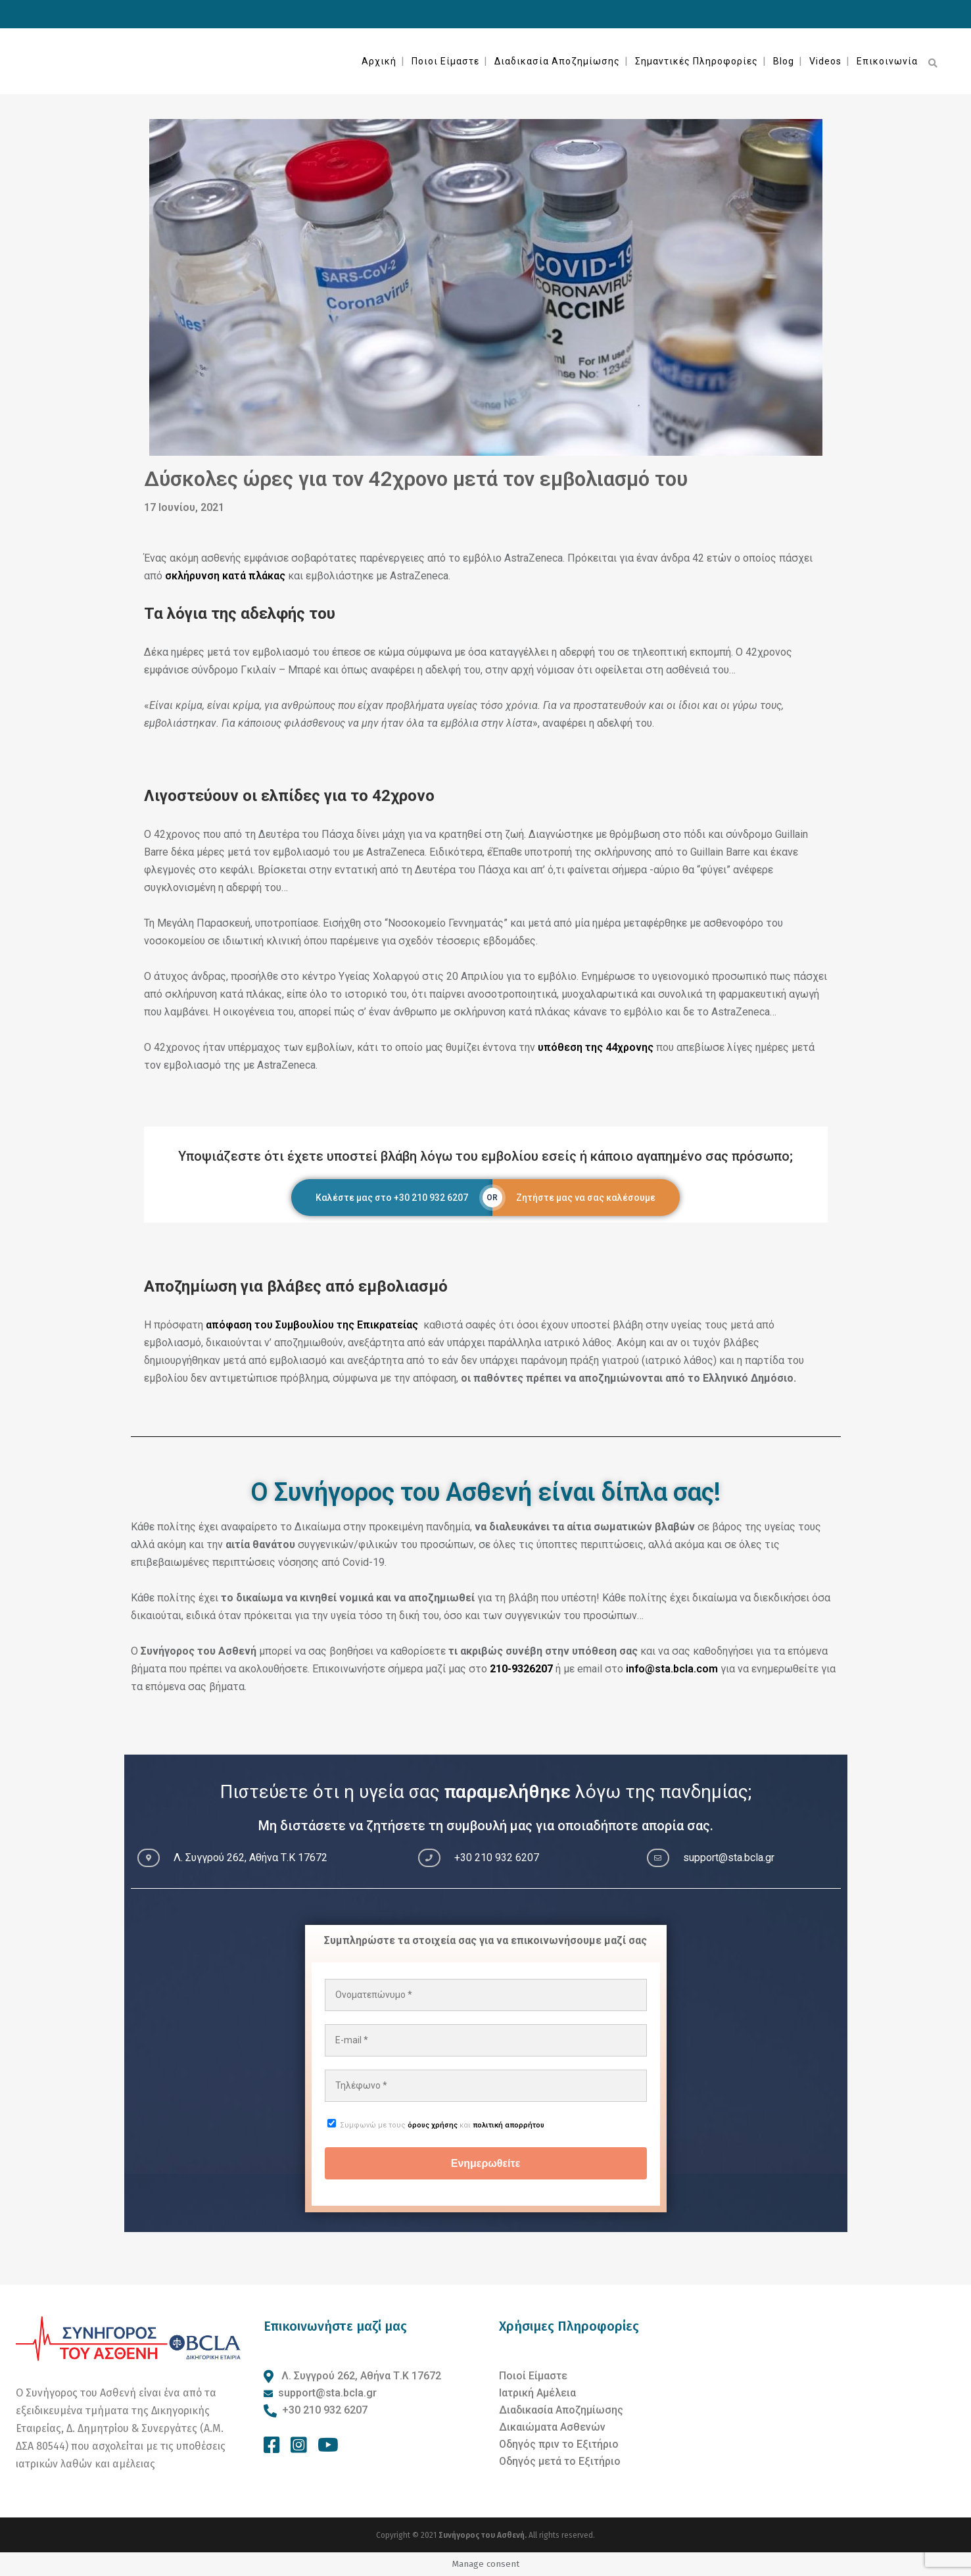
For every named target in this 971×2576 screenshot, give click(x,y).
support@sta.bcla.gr (327, 2393)
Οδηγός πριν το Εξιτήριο (559, 2444)
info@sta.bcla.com (672, 1669)
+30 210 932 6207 (324, 2410)
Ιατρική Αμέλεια (537, 2393)
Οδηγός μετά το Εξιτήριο (560, 2461)
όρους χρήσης (433, 2125)
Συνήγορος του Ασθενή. (483, 2535)
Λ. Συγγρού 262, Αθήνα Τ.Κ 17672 (360, 2375)
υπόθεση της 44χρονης (595, 1047)
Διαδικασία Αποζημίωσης (561, 2410)
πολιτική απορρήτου (508, 2125)
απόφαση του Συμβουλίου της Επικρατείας (313, 1325)
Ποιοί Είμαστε (533, 2375)
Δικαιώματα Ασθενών (552, 2427)
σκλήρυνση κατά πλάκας (225, 576)
